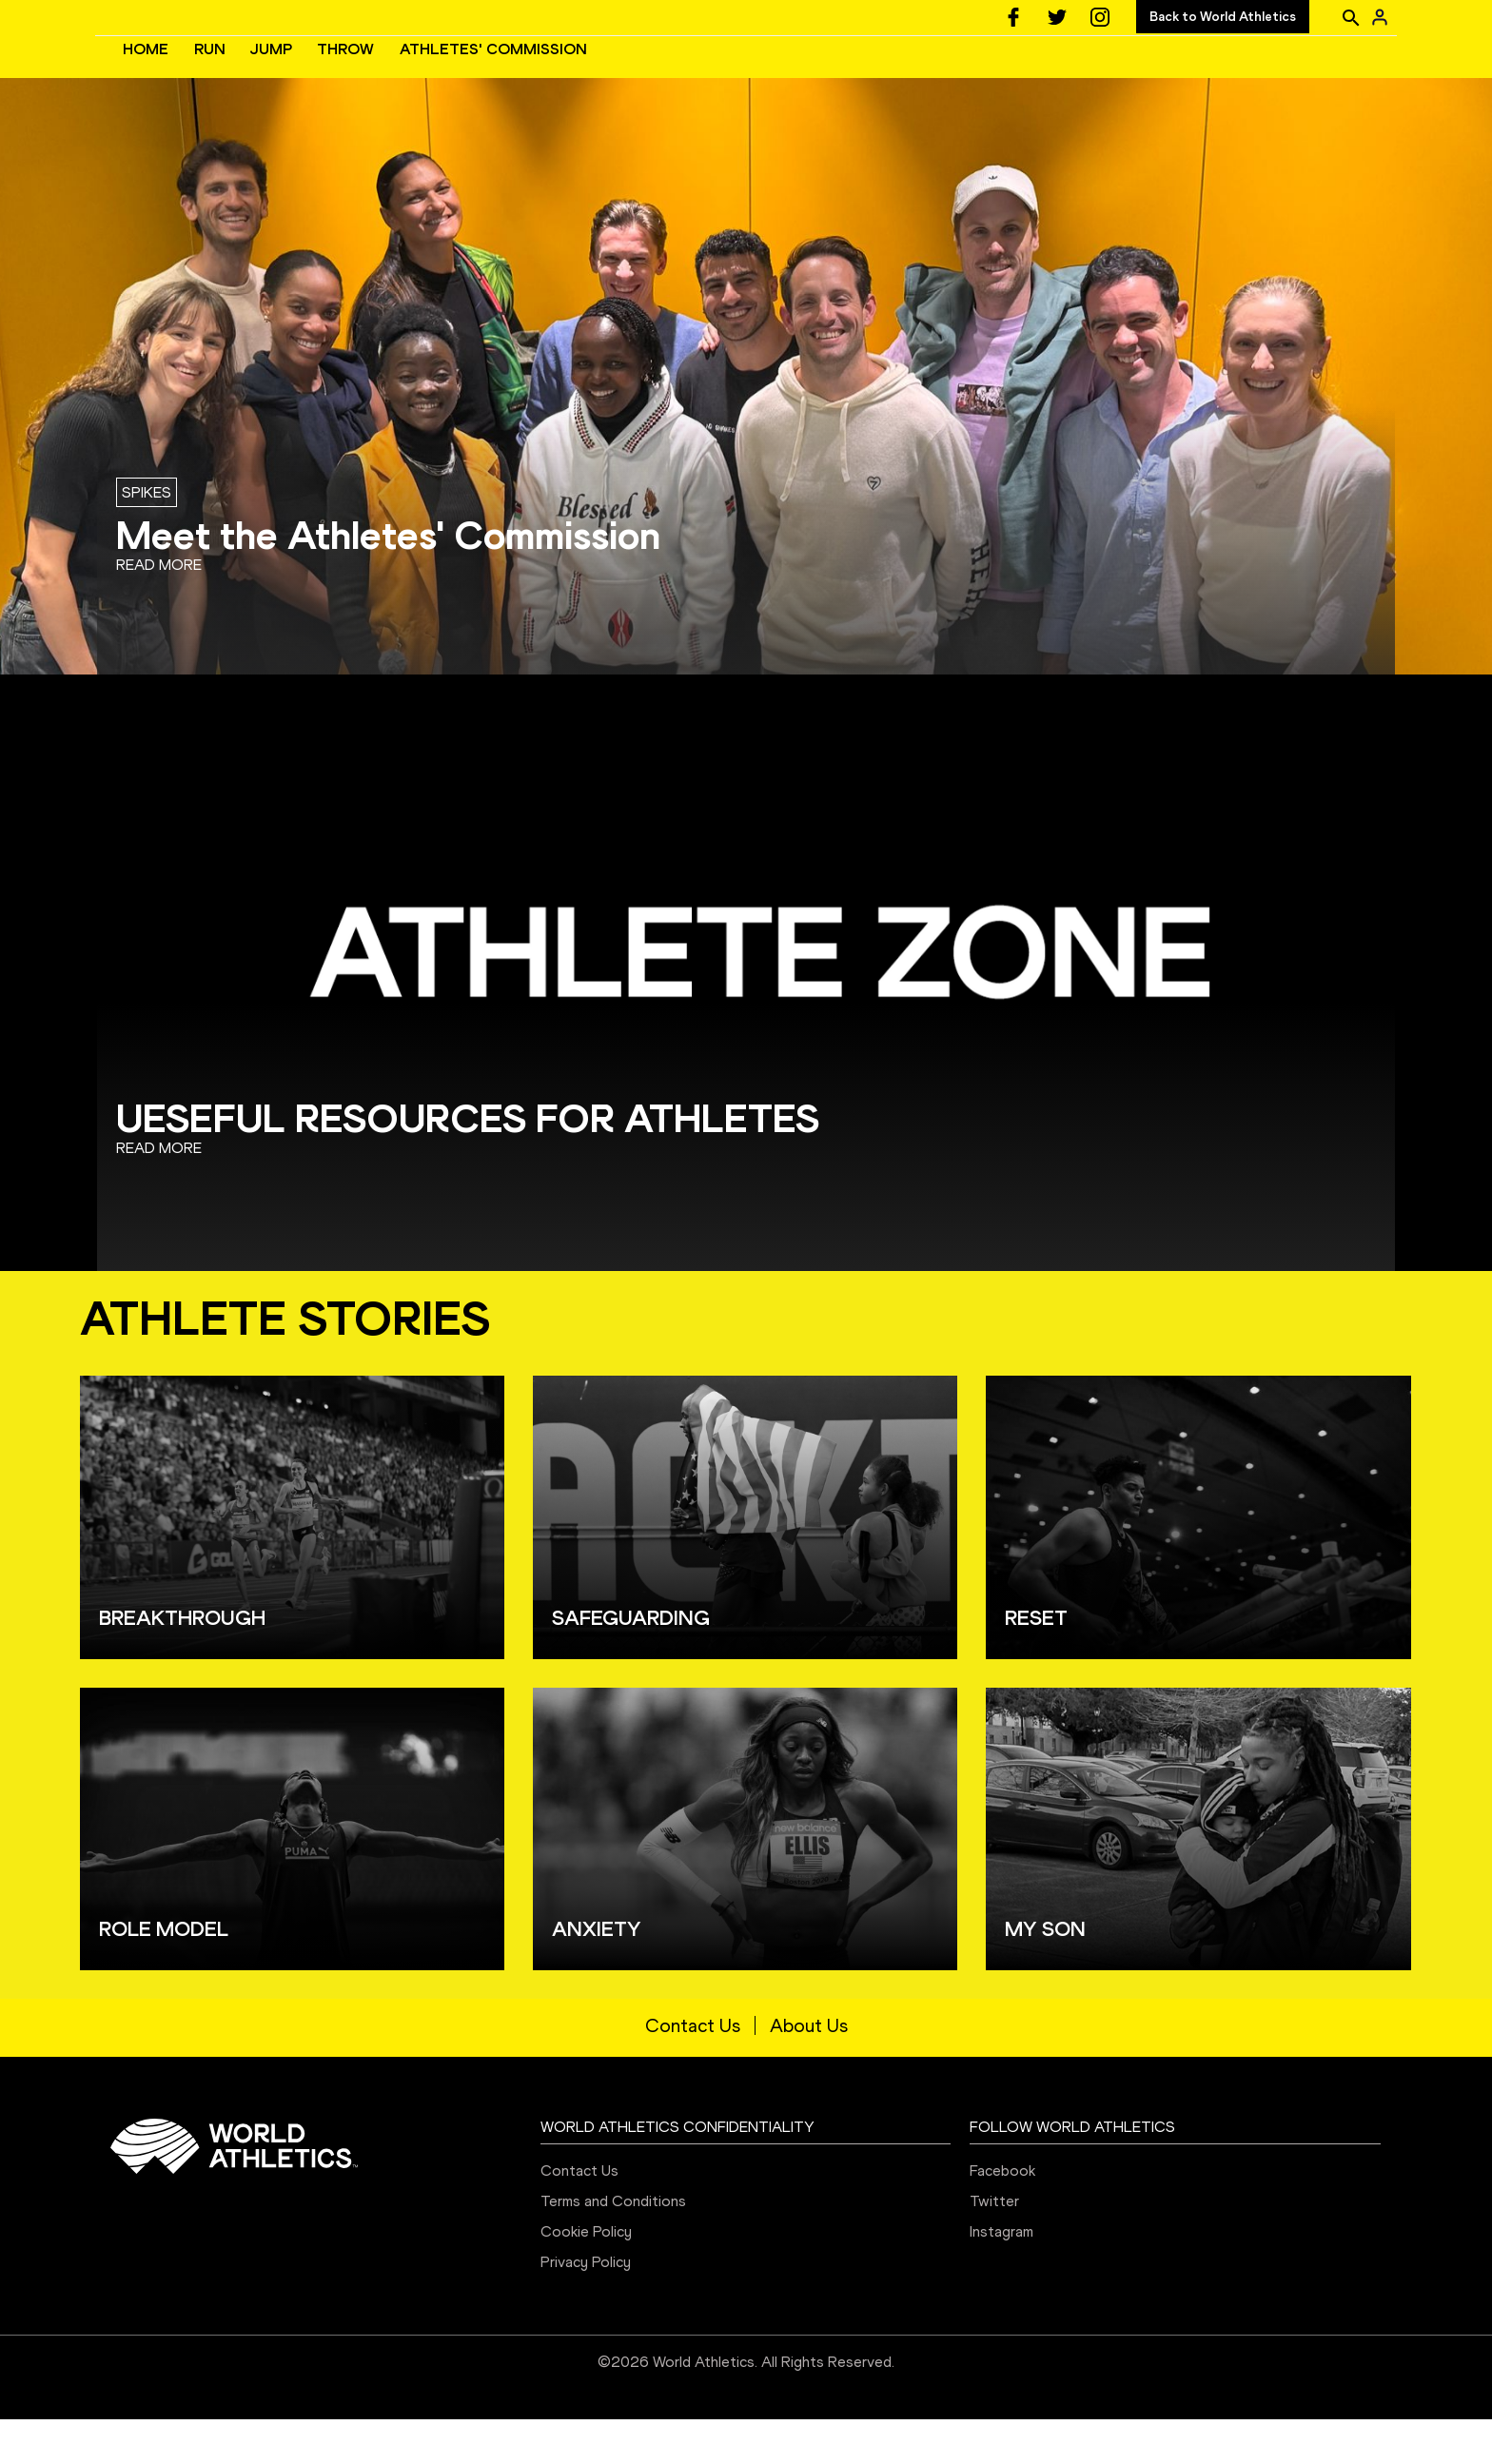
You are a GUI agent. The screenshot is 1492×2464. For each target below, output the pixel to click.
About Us (809, 2070)
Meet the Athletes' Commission (388, 580)
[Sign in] (1380, 17)
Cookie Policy (586, 2276)
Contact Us (692, 2070)
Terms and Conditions (613, 2246)
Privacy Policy (585, 2307)
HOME (431, 72)
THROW (630, 72)
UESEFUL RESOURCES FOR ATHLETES (467, 1163)
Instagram (1001, 2276)
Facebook (1002, 2215)
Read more (159, 609)
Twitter (994, 2246)
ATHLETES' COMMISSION (779, 72)
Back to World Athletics (1222, 17)
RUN (495, 72)
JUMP (557, 72)
